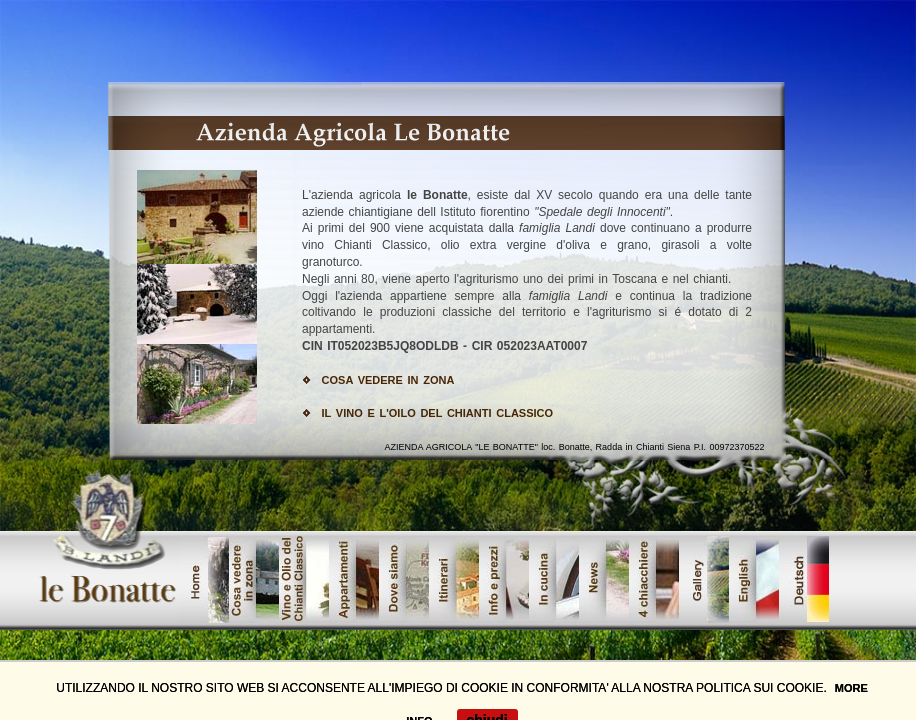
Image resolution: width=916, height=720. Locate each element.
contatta (604, 579)
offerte (754, 579)
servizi (554, 579)
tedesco (804, 579)
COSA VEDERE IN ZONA (388, 380)
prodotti (354, 579)
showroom (404, 579)
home (204, 579)
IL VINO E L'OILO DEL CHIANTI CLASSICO (438, 413)
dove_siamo (504, 579)
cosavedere (254, 579)
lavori (654, 579)
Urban (454, 579)
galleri (704, 579)
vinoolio (304, 579)
